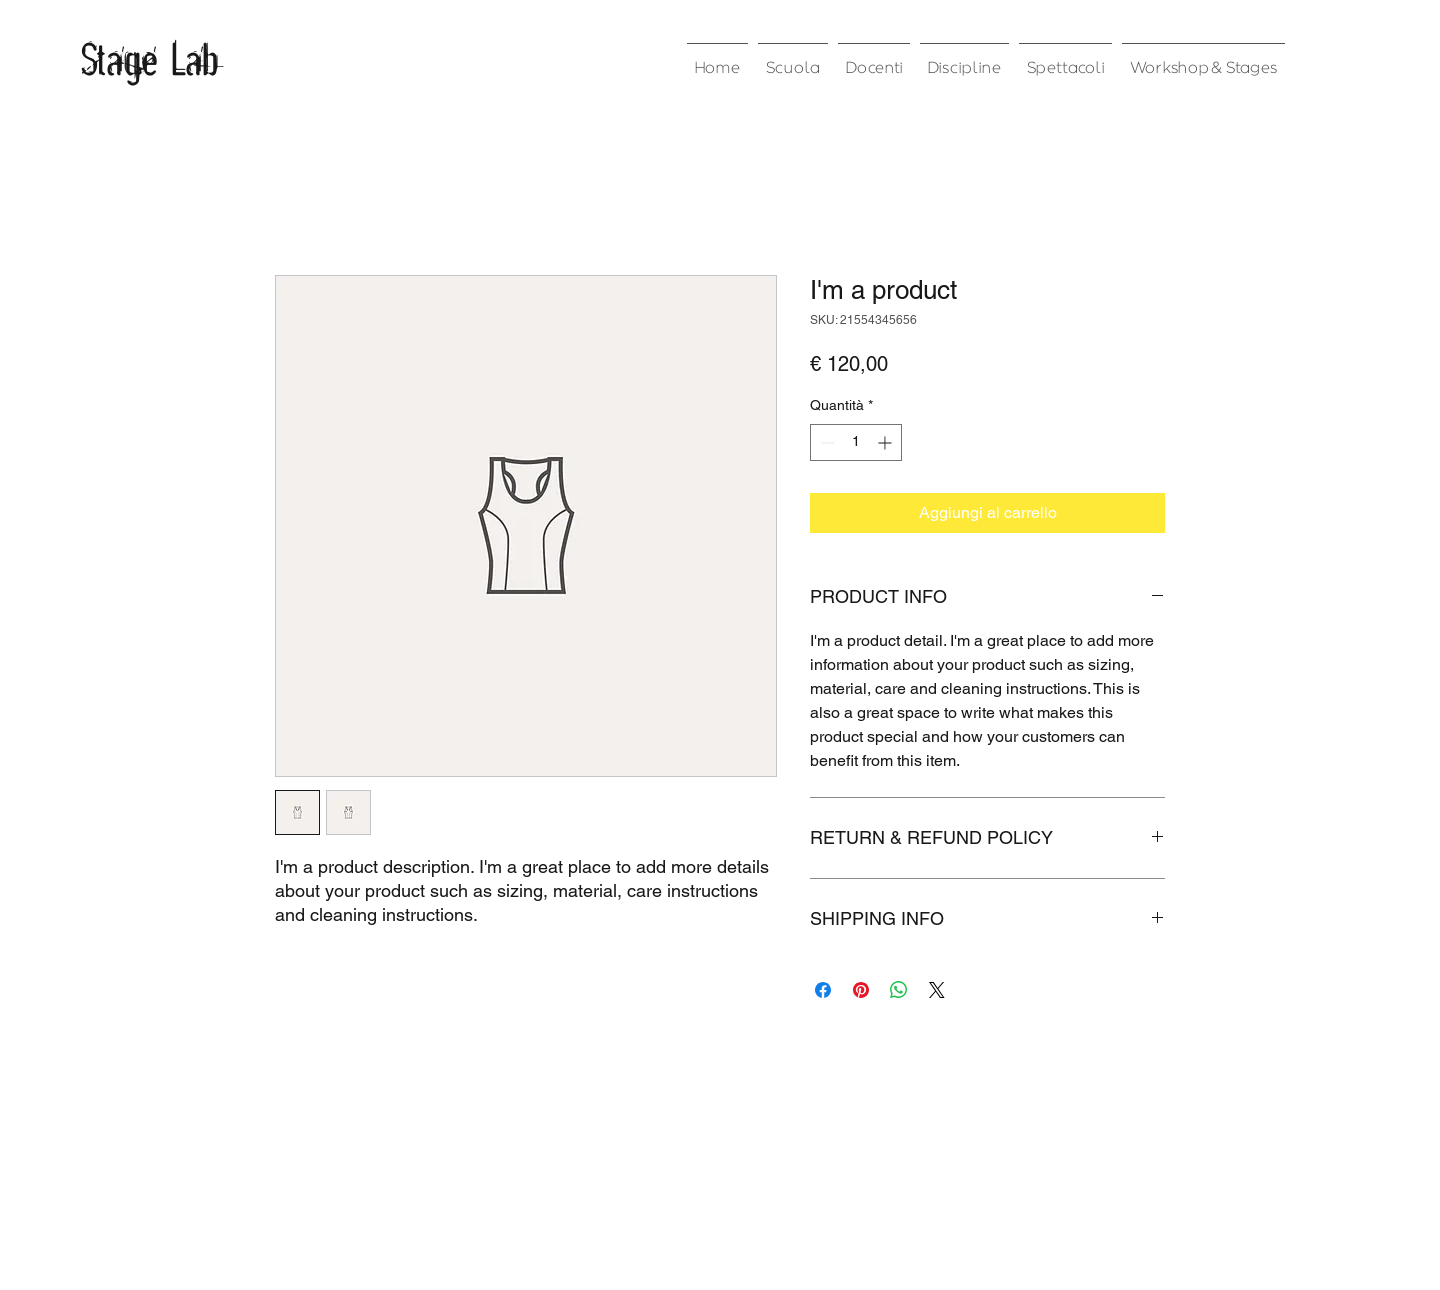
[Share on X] (937, 990)
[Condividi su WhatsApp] (899, 990)
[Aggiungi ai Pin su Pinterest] (861, 990)
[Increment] (886, 442)
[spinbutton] (856, 442)
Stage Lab (149, 58)
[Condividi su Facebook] (823, 990)
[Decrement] (825, 442)
